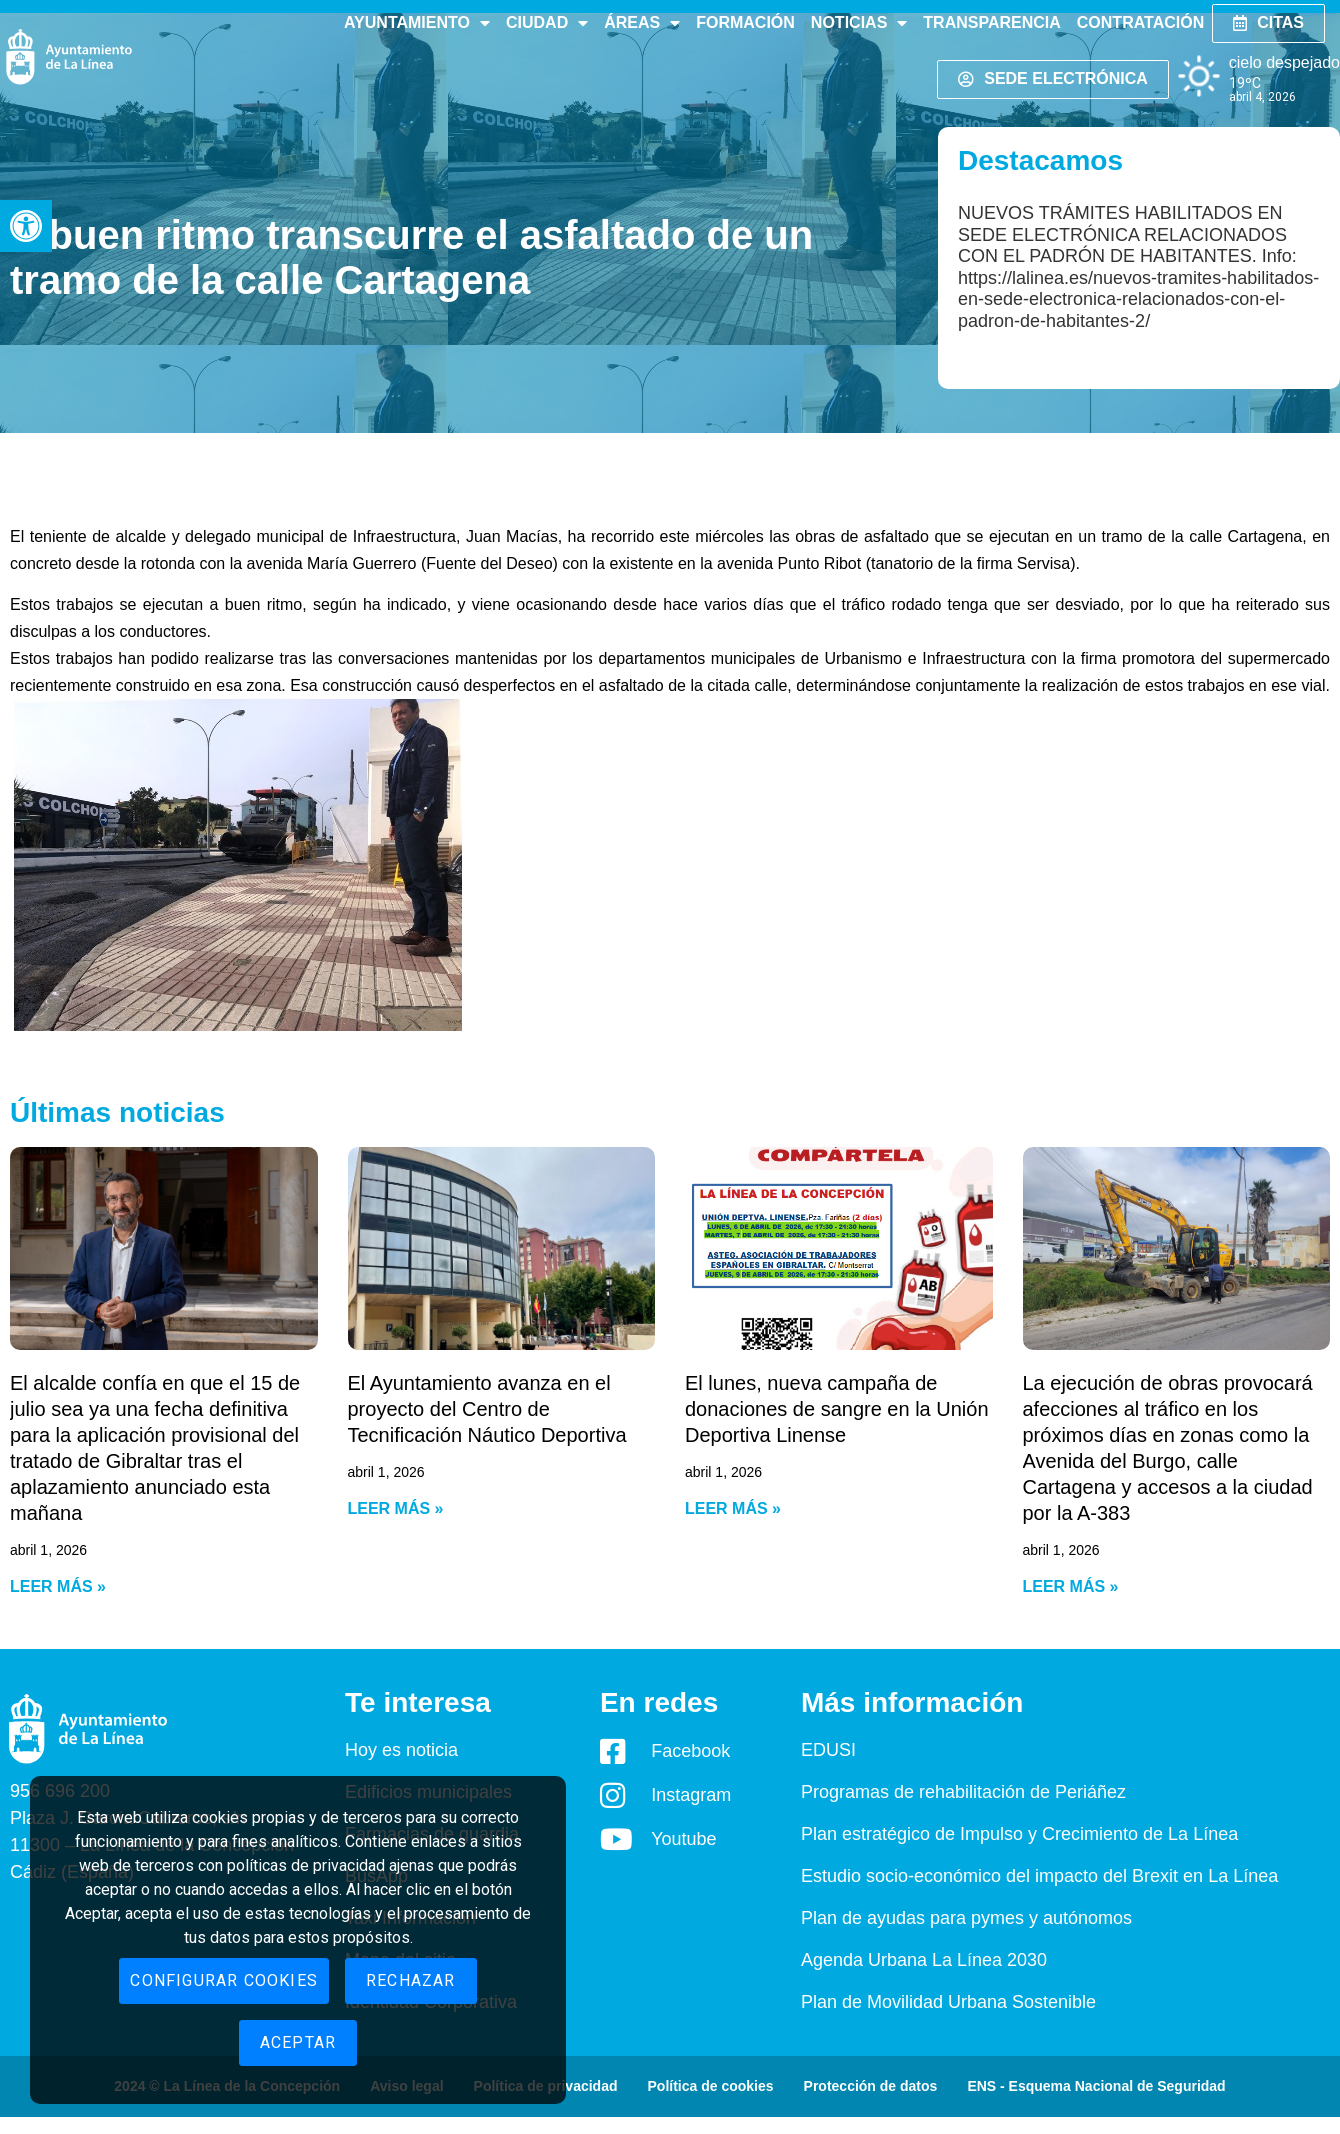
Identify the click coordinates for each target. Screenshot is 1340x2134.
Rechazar (411, 1980)
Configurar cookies (224, 1980)
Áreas (642, 23)
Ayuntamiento (417, 23)
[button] (26, 226)
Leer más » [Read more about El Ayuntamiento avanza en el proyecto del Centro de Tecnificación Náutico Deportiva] (396, 1508)
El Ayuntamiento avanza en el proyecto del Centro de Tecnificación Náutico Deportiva (487, 1409)
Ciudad (547, 23)
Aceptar (298, 2042)
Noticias (859, 23)
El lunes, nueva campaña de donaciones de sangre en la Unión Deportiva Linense (837, 1409)
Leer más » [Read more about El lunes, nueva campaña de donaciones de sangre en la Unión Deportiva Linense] (733, 1508)
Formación (745, 22)
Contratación (1140, 22)
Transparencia (991, 22)
